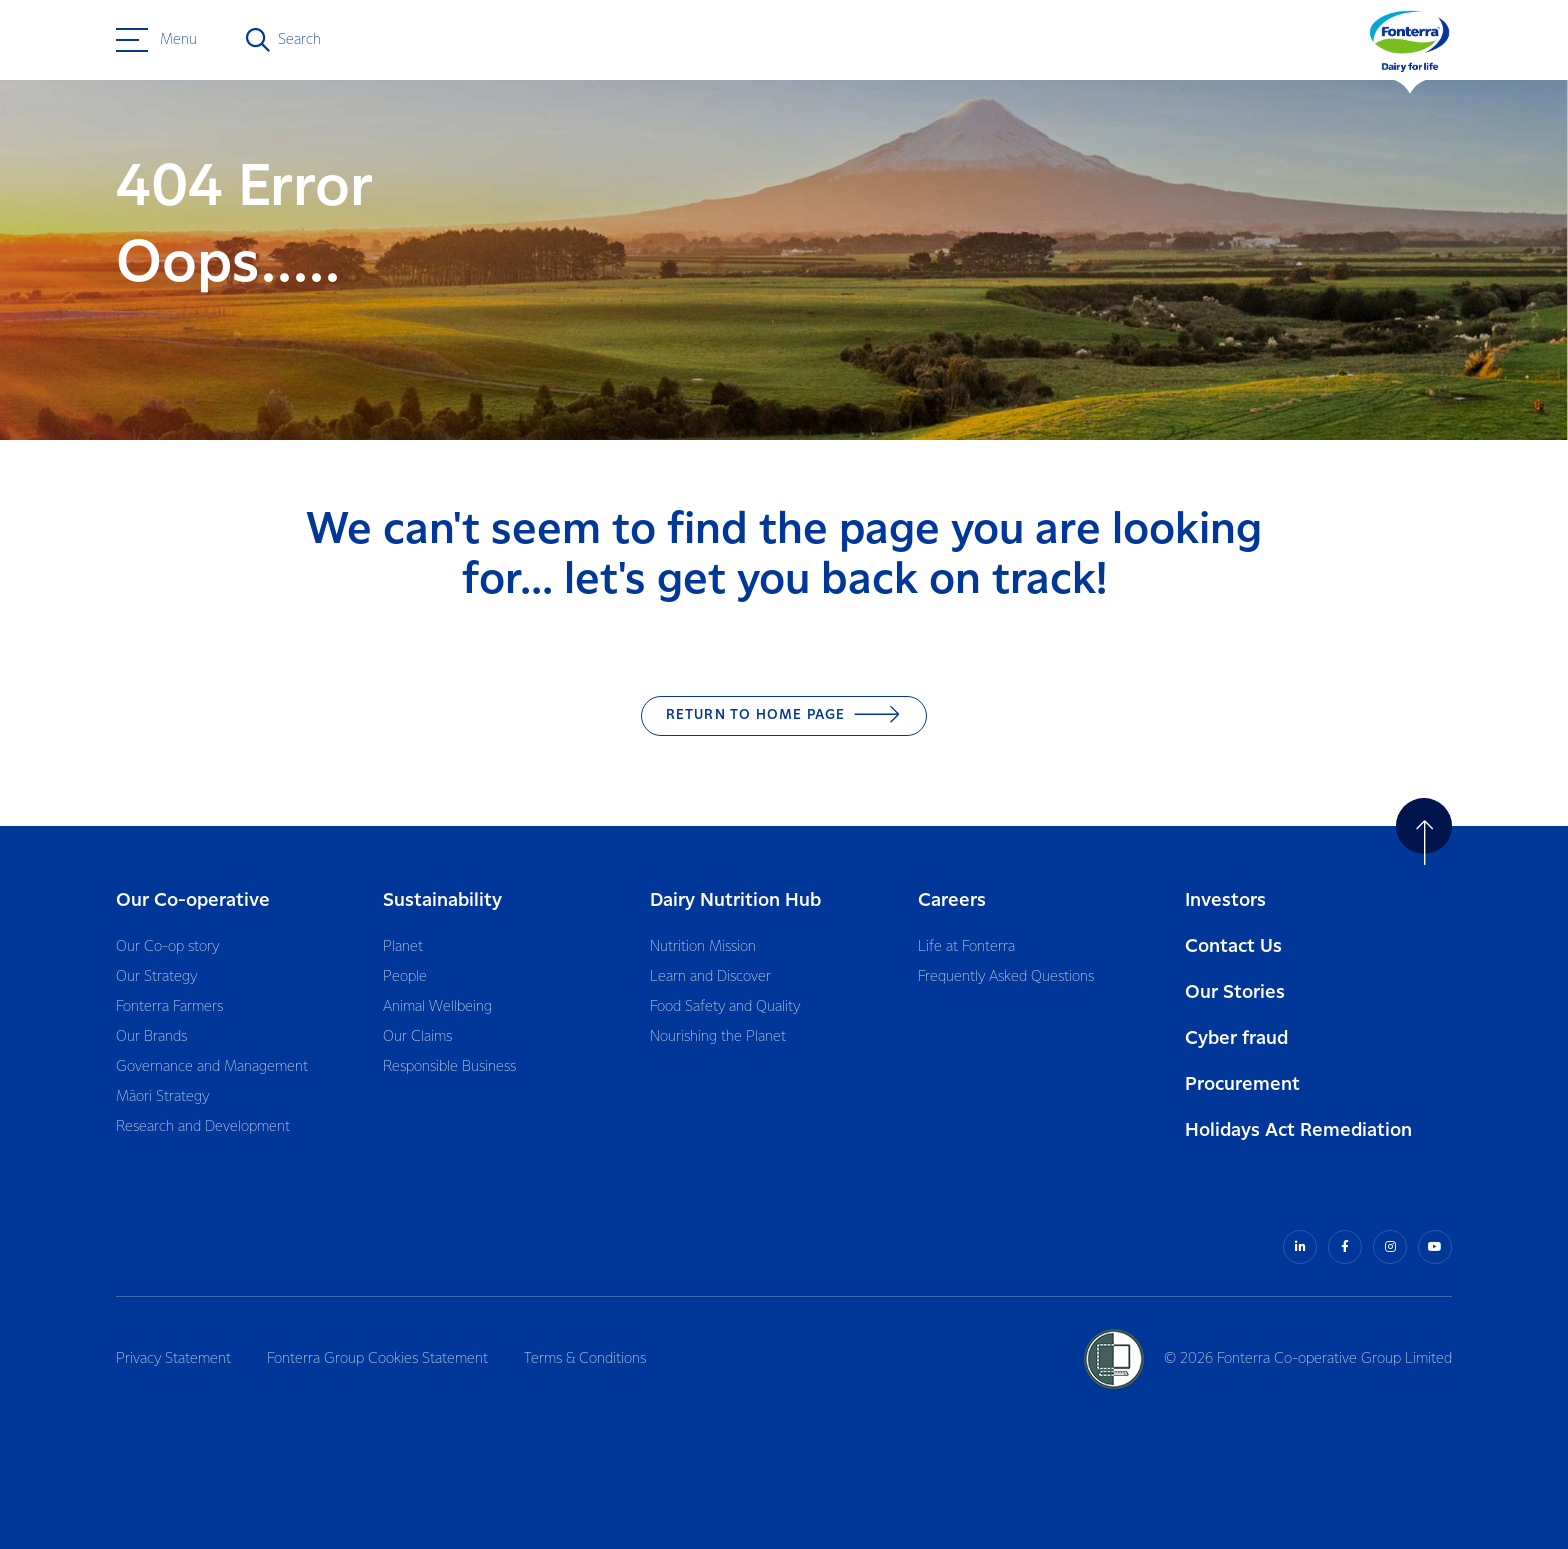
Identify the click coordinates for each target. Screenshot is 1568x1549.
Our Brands (151, 1037)
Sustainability (442, 900)
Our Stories (1235, 992)
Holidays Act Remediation (1298, 1130)
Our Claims (417, 1037)
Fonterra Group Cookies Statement (377, 1359)
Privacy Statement (173, 1359)
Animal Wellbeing (437, 1007)
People (405, 977)
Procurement (1242, 1084)
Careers (952, 900)
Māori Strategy (162, 1097)
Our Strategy (156, 977)
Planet (403, 947)
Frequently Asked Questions (1006, 977)
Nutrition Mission (703, 947)
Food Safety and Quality (725, 1007)
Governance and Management (212, 1067)
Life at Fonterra (966, 947)
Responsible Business (449, 1067)
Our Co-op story (167, 947)
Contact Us (1233, 946)
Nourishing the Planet (718, 1037)
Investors (1225, 900)
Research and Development (203, 1127)
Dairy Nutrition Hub (735, 900)
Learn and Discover (710, 977)
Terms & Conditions (585, 1359)
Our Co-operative (193, 900)
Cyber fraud (1236, 1038)
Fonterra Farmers (169, 1007)
